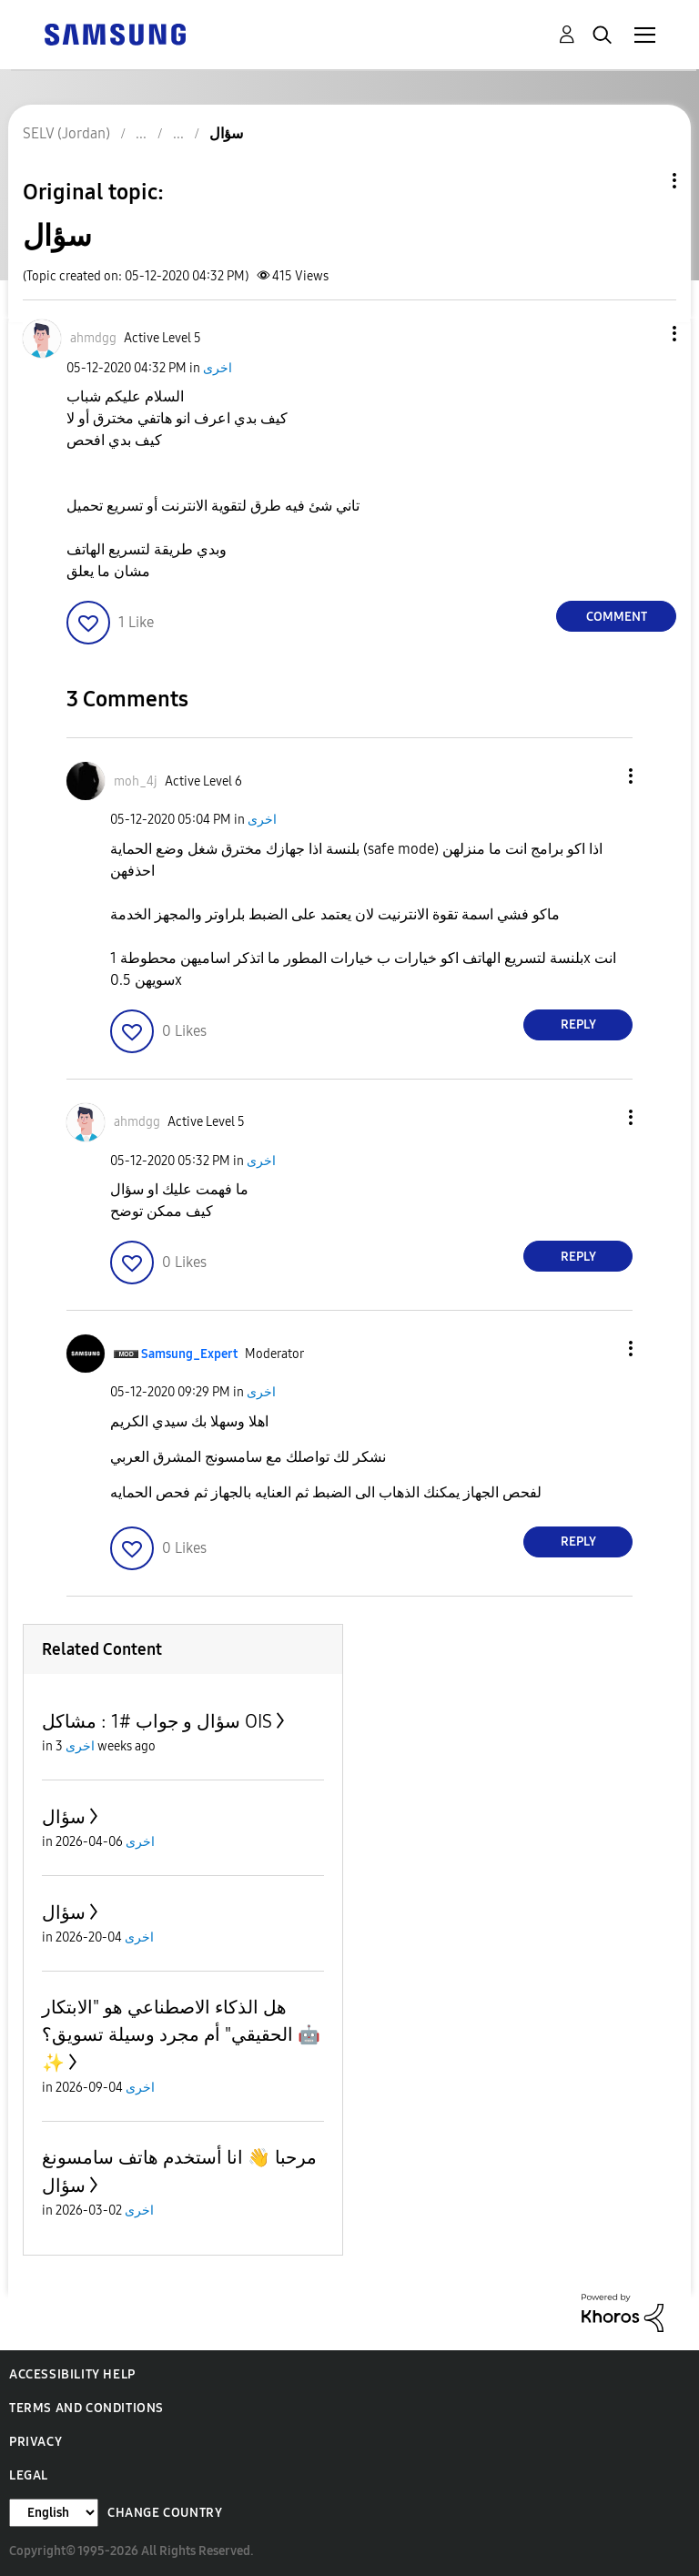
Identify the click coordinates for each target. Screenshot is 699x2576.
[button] (644, 333)
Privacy (35, 2441)
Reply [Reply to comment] (578, 1024)
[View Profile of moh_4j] (135, 781)
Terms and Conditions (86, 2408)
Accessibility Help (72, 2374)
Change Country (164, 2512)
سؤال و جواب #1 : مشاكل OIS (157, 1721)
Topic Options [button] (643, 181)
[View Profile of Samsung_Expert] (189, 1354)
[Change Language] (53, 2513)
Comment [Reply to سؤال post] (616, 616)
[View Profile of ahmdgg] (93, 338)
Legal (28, 2475)
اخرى (217, 368)
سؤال (64, 1817)
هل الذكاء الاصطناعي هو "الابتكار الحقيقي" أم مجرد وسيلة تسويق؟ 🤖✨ (181, 2035)
